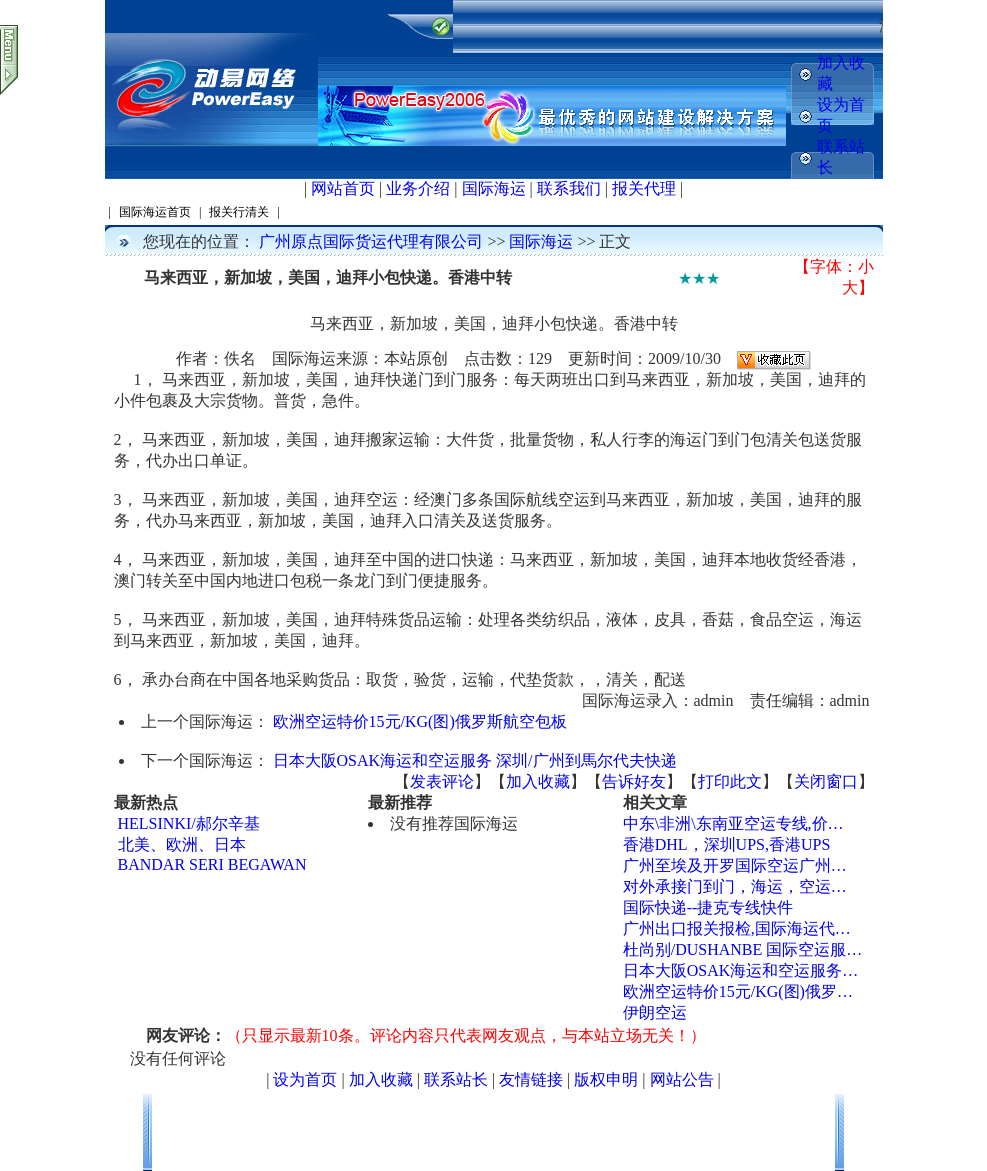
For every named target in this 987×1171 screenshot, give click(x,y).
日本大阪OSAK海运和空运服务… (741, 970)
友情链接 (531, 1079)
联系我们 (569, 188)
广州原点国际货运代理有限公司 (371, 241)
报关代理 (644, 188)
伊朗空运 (655, 1012)
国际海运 (494, 188)
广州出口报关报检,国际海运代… (737, 928)
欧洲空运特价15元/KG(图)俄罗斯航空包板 (420, 721)
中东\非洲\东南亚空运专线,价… (733, 823)
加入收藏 (538, 781)
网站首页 (343, 188)
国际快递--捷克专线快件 (708, 907)
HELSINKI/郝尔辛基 (189, 823)
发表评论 (442, 781)
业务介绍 (418, 188)
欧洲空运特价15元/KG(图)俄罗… (738, 991)
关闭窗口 (826, 781)
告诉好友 (634, 781)
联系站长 (456, 1079)
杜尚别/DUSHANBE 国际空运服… (743, 949)
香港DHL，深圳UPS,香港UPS (727, 844)
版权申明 (606, 1079)
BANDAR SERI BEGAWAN (212, 864)
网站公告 (682, 1079)
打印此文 (730, 781)
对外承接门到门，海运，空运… (735, 886)
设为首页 (305, 1079)
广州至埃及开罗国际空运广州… (735, 865)
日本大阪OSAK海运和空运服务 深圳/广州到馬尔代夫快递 (475, 760)
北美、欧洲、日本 (182, 844)
